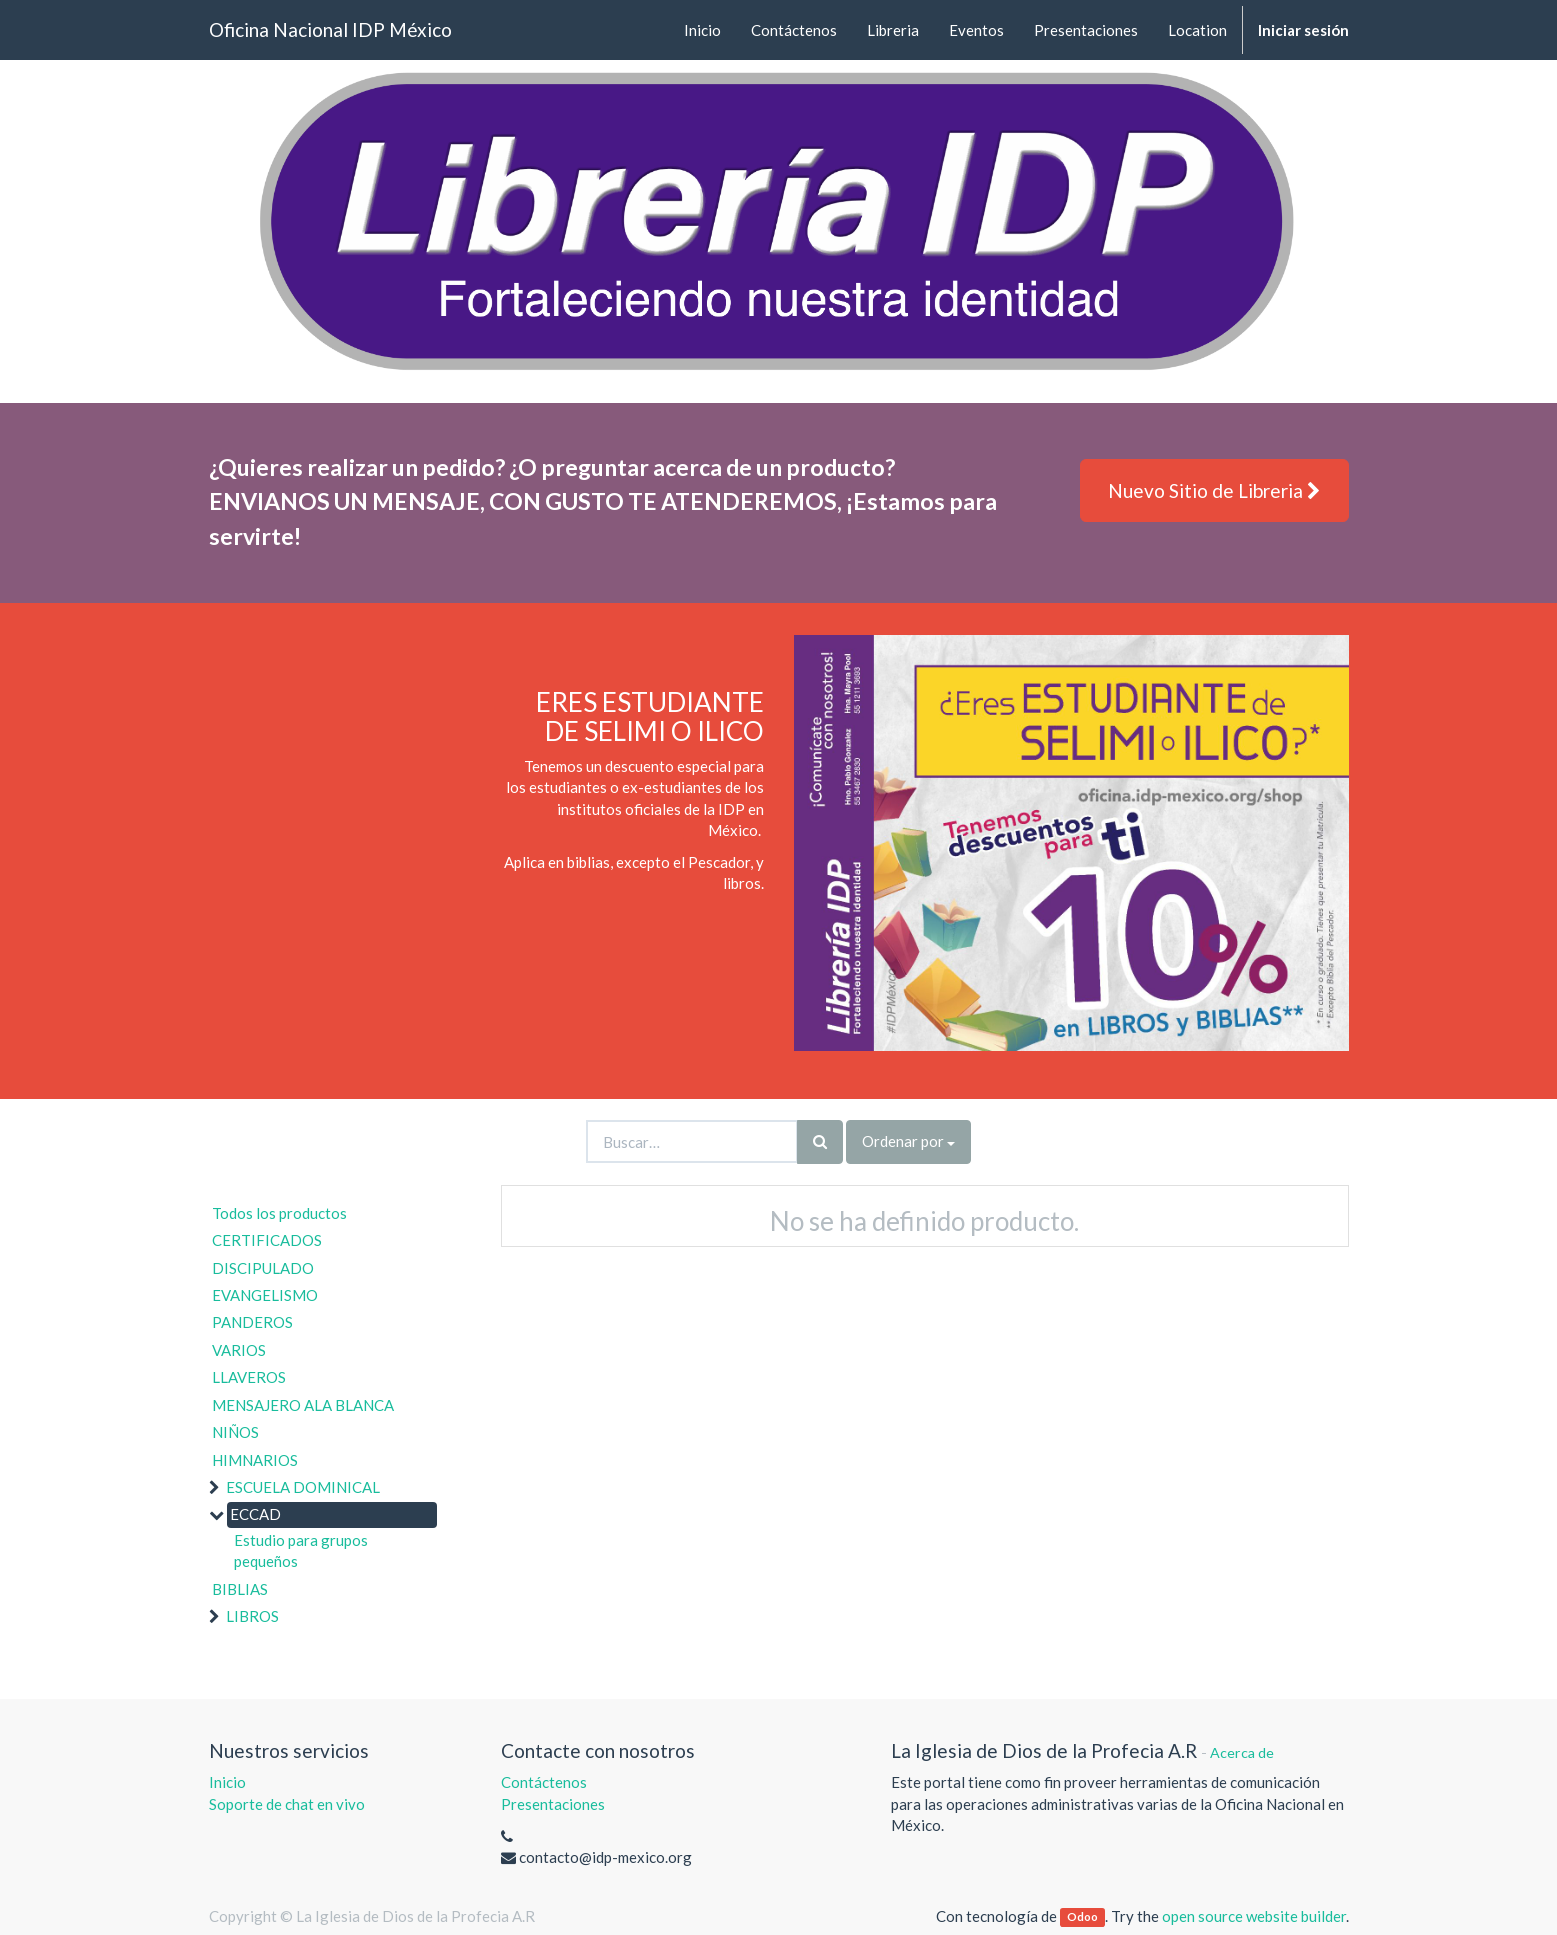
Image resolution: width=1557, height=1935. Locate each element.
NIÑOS (235, 1432)
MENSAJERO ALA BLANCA (303, 1405)
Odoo (1082, 1917)
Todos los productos (279, 1213)
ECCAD (255, 1514)
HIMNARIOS (255, 1460)
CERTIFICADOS (267, 1240)
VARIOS (239, 1350)
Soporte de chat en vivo (287, 1804)
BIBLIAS (240, 1589)
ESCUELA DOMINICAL (303, 1487)
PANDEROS (252, 1322)
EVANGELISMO (265, 1295)
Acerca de (1242, 1752)
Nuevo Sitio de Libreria (1214, 490)
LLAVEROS (249, 1377)
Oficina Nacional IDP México (330, 29)
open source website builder (1254, 1916)
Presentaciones (553, 1804)
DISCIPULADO (263, 1268)
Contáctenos (544, 1782)
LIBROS (252, 1616)
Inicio (227, 1782)
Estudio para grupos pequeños (301, 1550)
